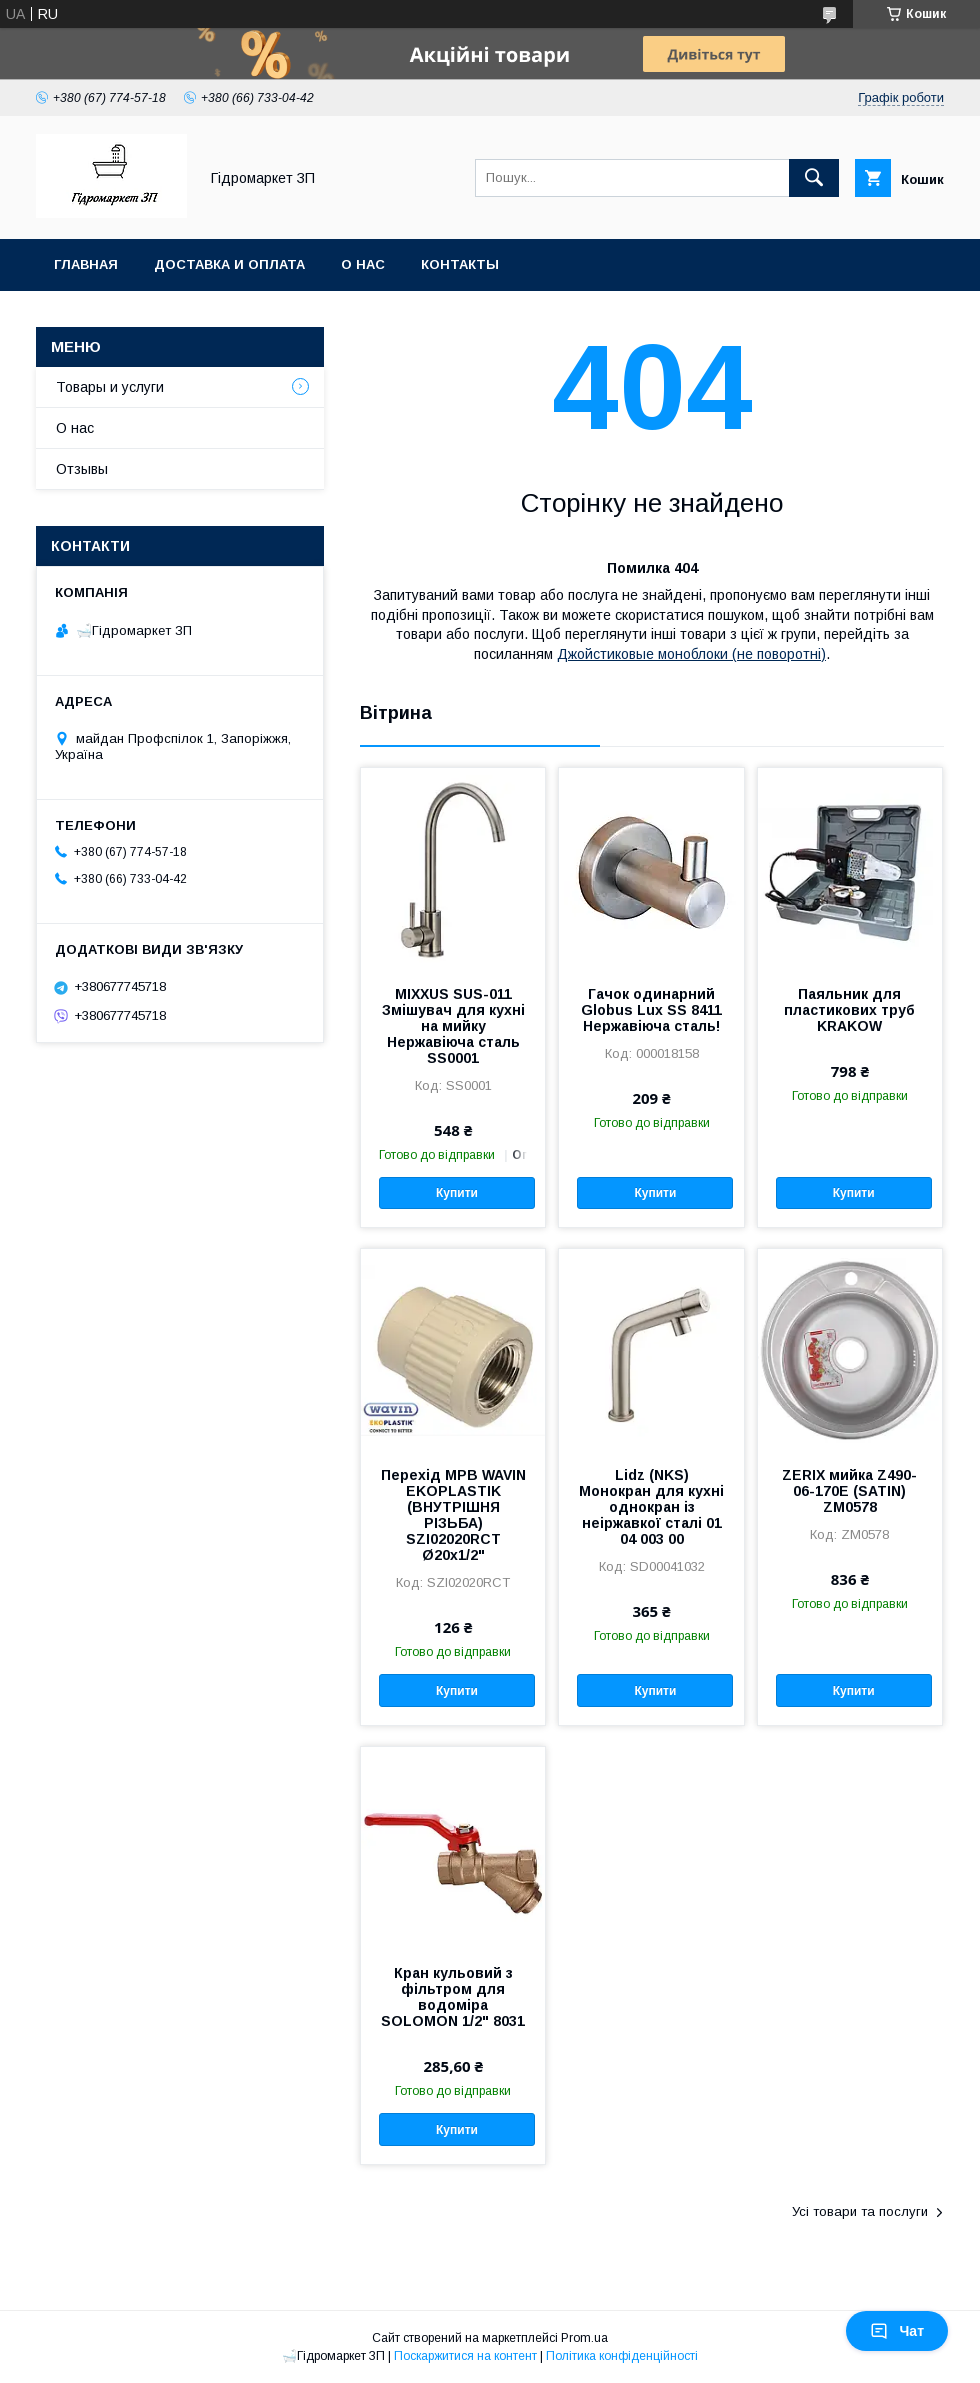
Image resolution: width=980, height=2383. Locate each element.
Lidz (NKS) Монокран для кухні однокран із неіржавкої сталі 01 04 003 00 (651, 1507)
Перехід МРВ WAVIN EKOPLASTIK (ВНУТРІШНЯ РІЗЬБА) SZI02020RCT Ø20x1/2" (453, 1515)
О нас (363, 264)
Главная (86, 264)
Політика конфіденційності (622, 2356)
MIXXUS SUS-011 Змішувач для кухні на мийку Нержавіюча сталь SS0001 (453, 1026)
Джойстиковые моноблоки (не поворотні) (691, 654)
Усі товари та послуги (860, 2211)
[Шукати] (814, 178)
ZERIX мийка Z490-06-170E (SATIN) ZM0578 (849, 1491)
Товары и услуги (110, 387)
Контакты (460, 264)
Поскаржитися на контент (465, 2356)
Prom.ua (584, 2338)
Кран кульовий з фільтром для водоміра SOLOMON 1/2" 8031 (453, 1997)
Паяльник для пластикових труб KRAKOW (849, 1010)
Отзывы (82, 469)
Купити (457, 1193)
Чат (897, 2331)
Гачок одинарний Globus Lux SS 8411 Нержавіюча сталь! (651, 1010)
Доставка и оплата (229, 264)
